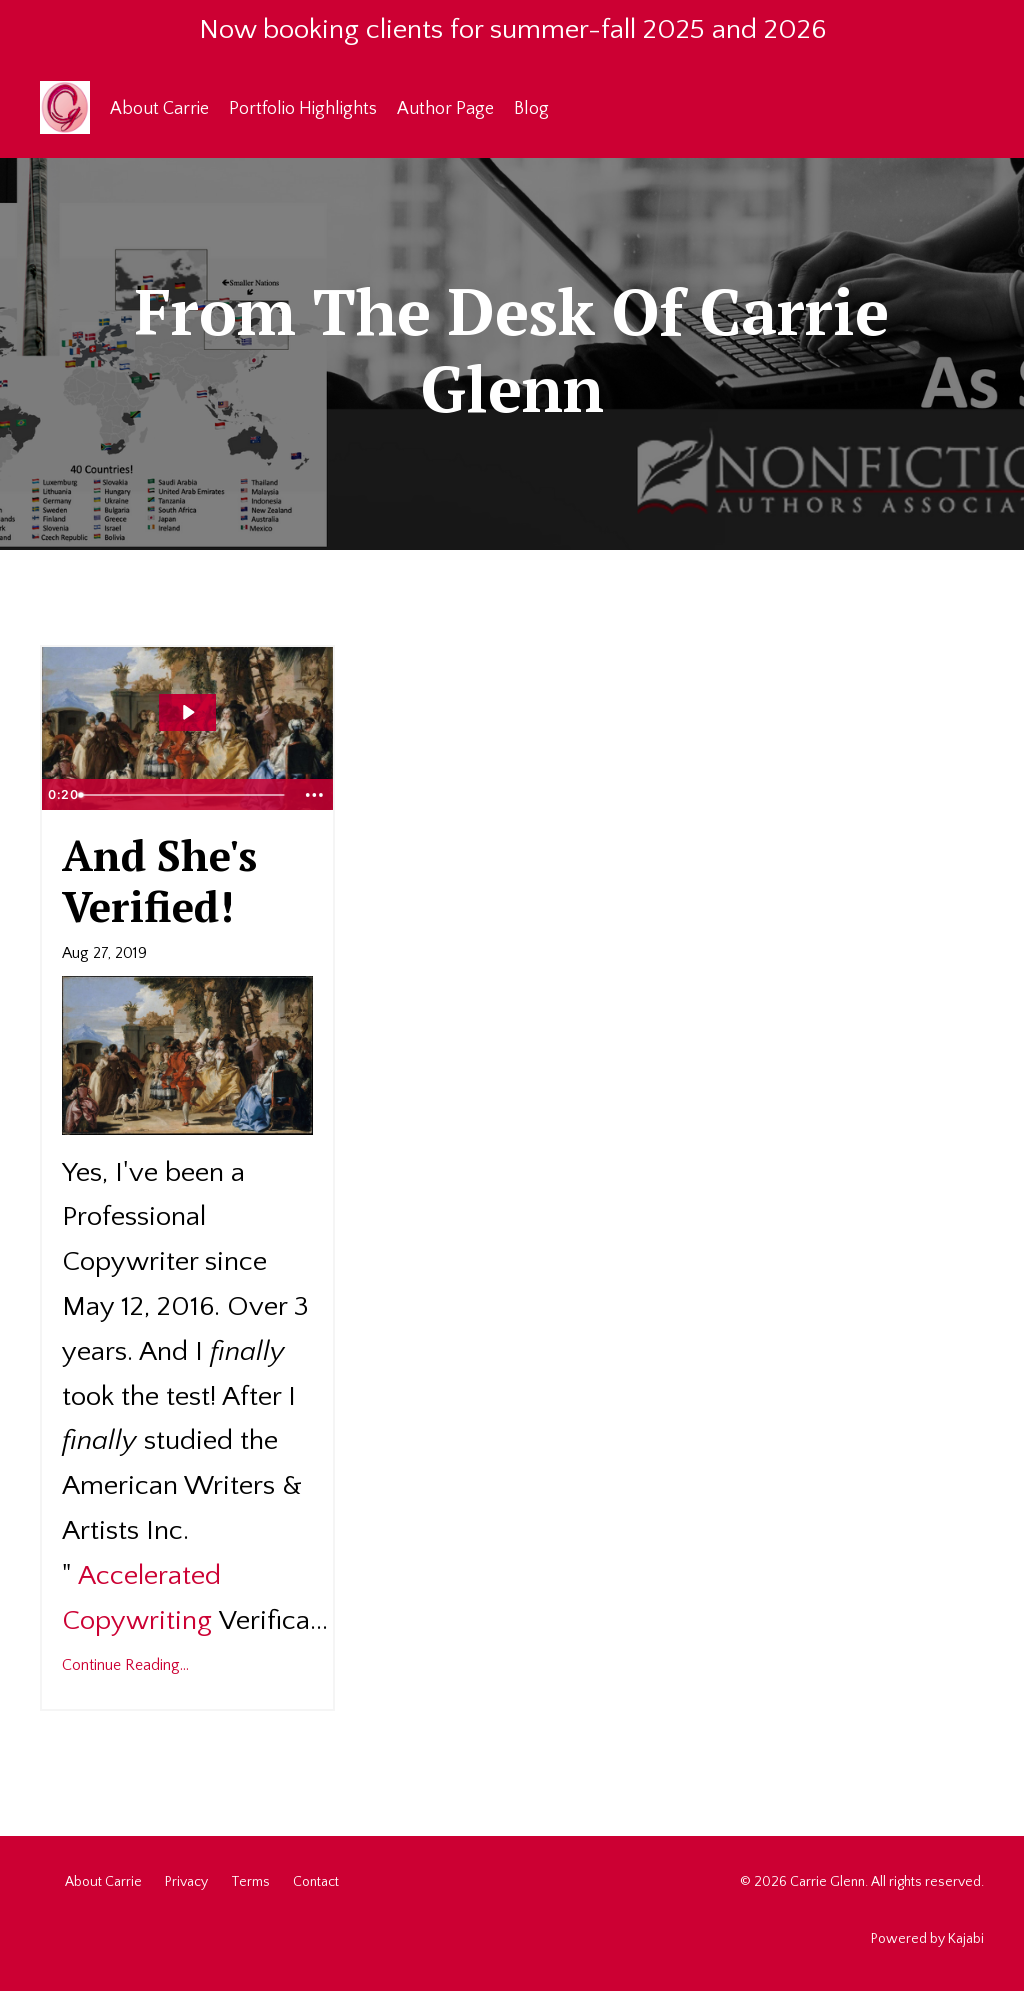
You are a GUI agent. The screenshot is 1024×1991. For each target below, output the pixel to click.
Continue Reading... (125, 1665)
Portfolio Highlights (303, 109)
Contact (316, 1882)
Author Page (445, 109)
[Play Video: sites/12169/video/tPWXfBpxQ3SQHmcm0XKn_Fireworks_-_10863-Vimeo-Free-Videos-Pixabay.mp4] (187, 712)
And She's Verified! (159, 880)
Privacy (186, 1882)
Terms (250, 1882)
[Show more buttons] (315, 795)
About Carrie (159, 109)
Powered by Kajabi (927, 1939)
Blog (531, 109)
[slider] (183, 795)
